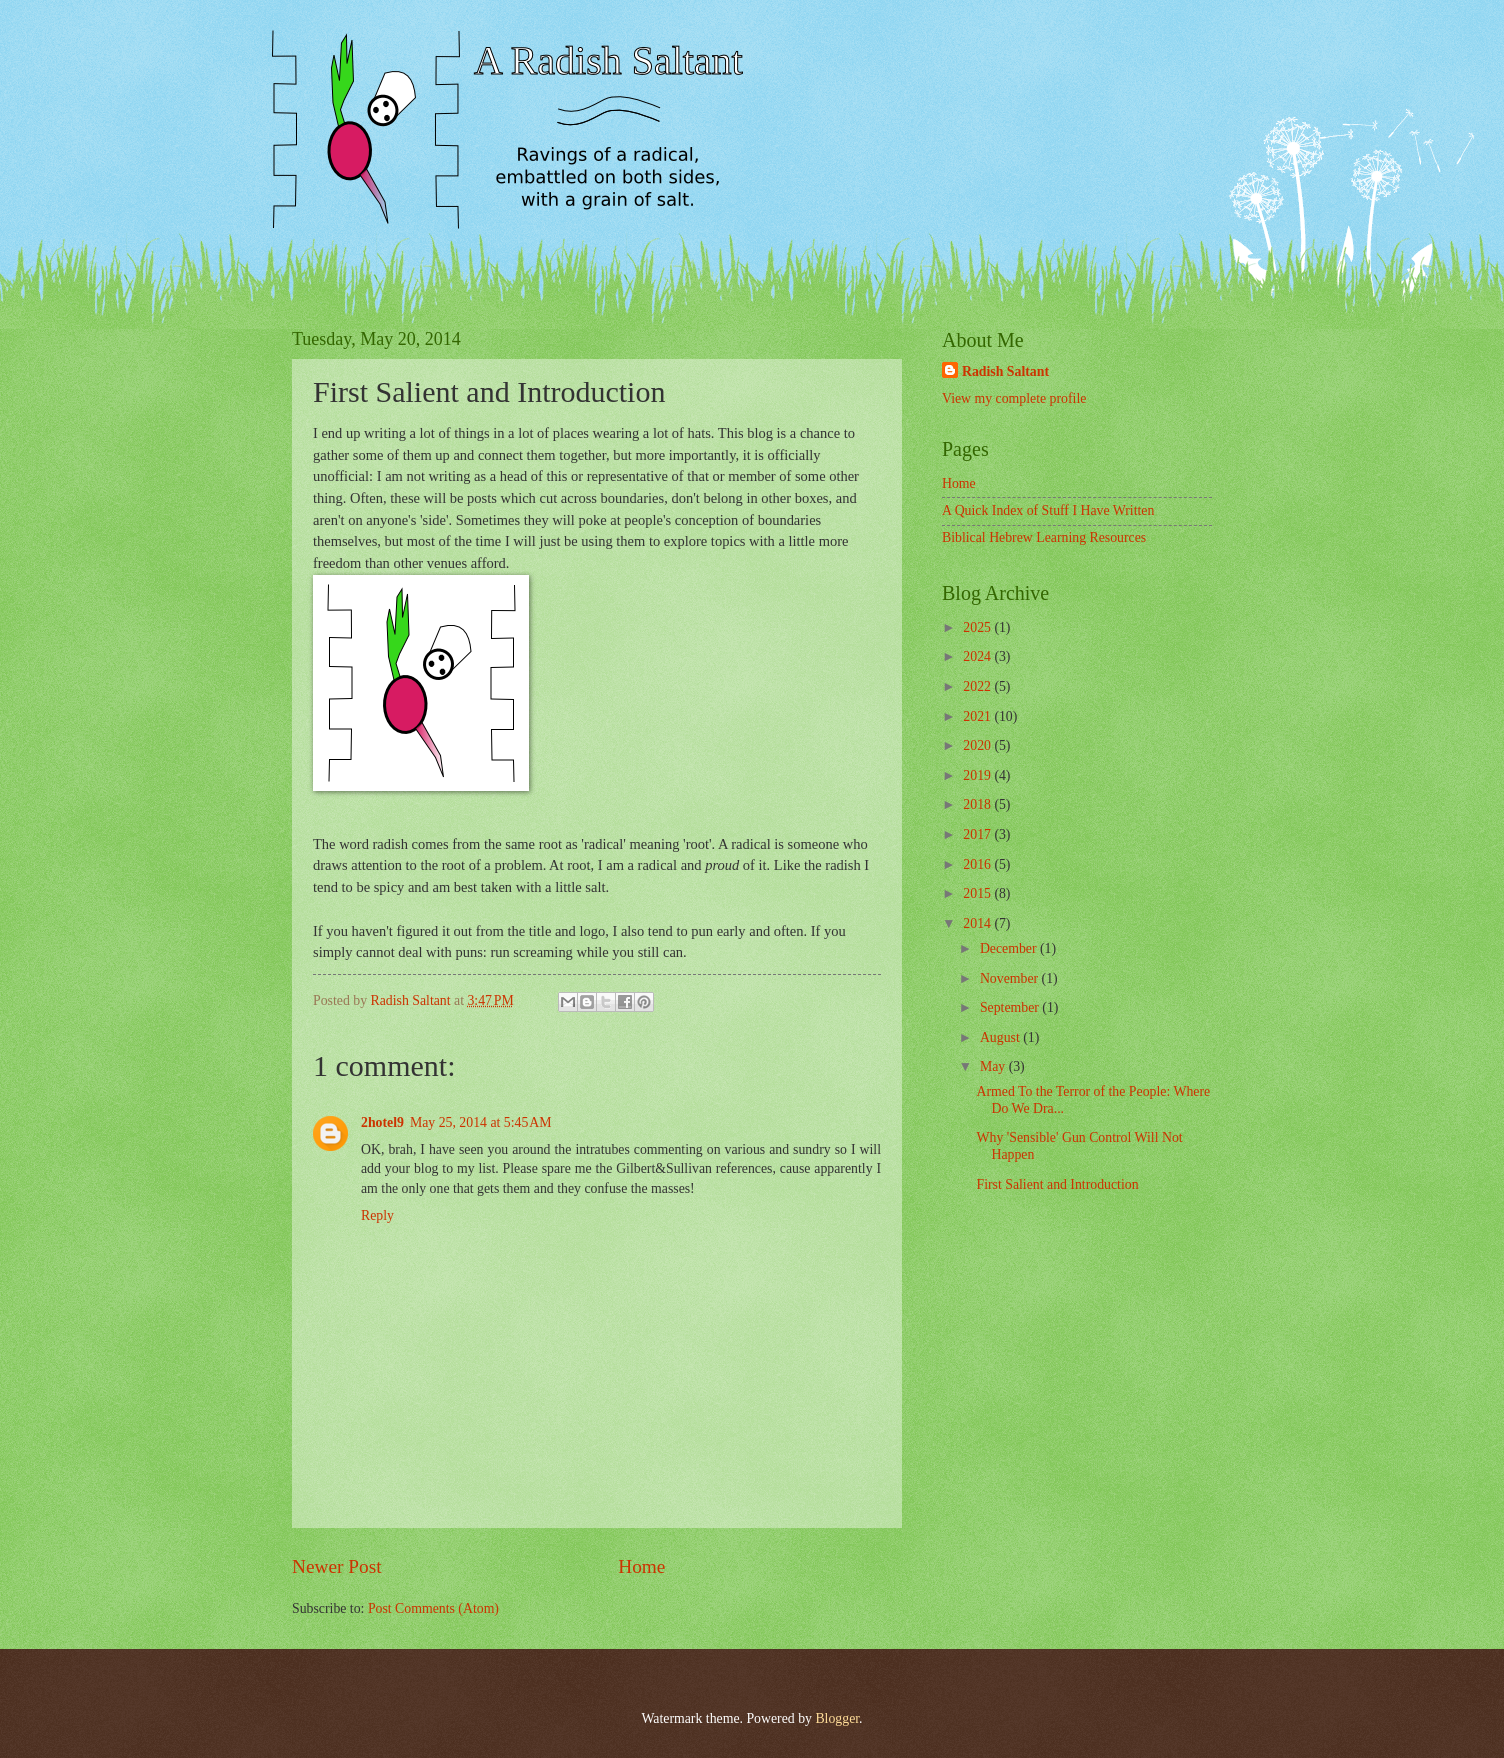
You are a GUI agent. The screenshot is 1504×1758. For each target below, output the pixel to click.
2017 (978, 834)
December (1010, 948)
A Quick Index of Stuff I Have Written (1048, 510)
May (994, 1066)
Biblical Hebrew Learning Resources (1044, 537)
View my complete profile (1014, 398)
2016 (978, 864)
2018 (978, 804)
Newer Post (337, 1566)
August (1001, 1037)
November (1011, 978)
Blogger (837, 1718)
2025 (978, 627)
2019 (978, 775)
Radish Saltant (1005, 371)
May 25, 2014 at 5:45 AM (481, 1122)
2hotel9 (382, 1122)
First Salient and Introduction (1057, 1184)
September (1011, 1007)
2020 (978, 745)
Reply (377, 1215)
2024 (978, 656)
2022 (978, 686)
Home (641, 1566)
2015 (978, 893)
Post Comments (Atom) (433, 1608)
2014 (978, 923)
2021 (978, 716)
